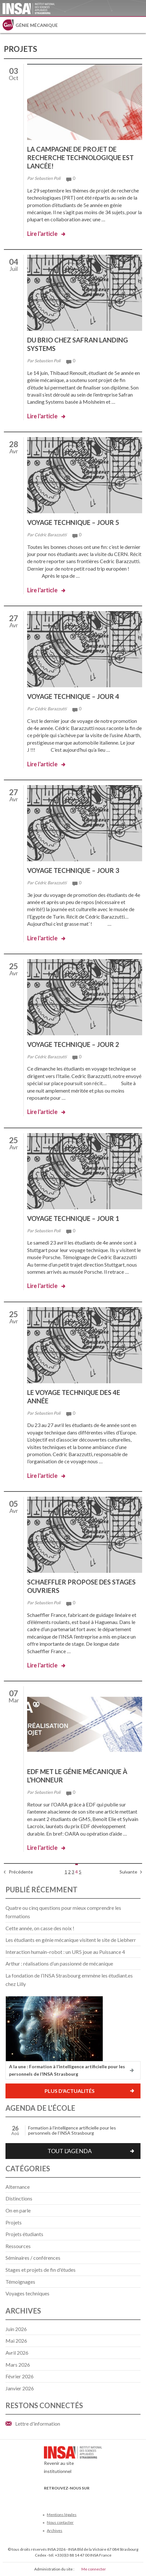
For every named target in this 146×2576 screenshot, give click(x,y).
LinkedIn (80, 2497)
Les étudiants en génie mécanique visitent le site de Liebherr (70, 1940)
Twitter (59, 2497)
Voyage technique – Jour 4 (73, 696)
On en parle (18, 2210)
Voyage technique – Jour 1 (73, 1218)
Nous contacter (60, 2522)
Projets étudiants (24, 2234)
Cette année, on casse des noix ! (39, 1928)
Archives (54, 2530)
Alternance (17, 2187)
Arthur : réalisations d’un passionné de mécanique (59, 1963)
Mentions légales (62, 2514)
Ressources (18, 2246)
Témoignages (20, 2282)
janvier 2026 (19, 2388)
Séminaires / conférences (32, 2258)
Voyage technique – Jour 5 (73, 522)
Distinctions (18, 2198)
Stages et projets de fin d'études (40, 2270)
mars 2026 (17, 2364)
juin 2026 (16, 2329)
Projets (13, 2222)
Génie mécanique (37, 25)
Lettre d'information (37, 2423)
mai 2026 (16, 2341)
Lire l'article (42, 233)
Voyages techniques (27, 2293)
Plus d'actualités (70, 2091)
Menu (138, 25)
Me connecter (93, 2569)
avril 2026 (16, 2353)
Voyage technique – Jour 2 (73, 1044)
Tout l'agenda (69, 2150)
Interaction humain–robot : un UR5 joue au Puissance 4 (65, 1952)
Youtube (69, 2497)
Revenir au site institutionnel (73, 2461)
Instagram (91, 2497)
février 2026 (19, 2376)
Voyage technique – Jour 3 (73, 870)
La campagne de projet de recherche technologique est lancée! (80, 157)
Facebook (48, 2497)
